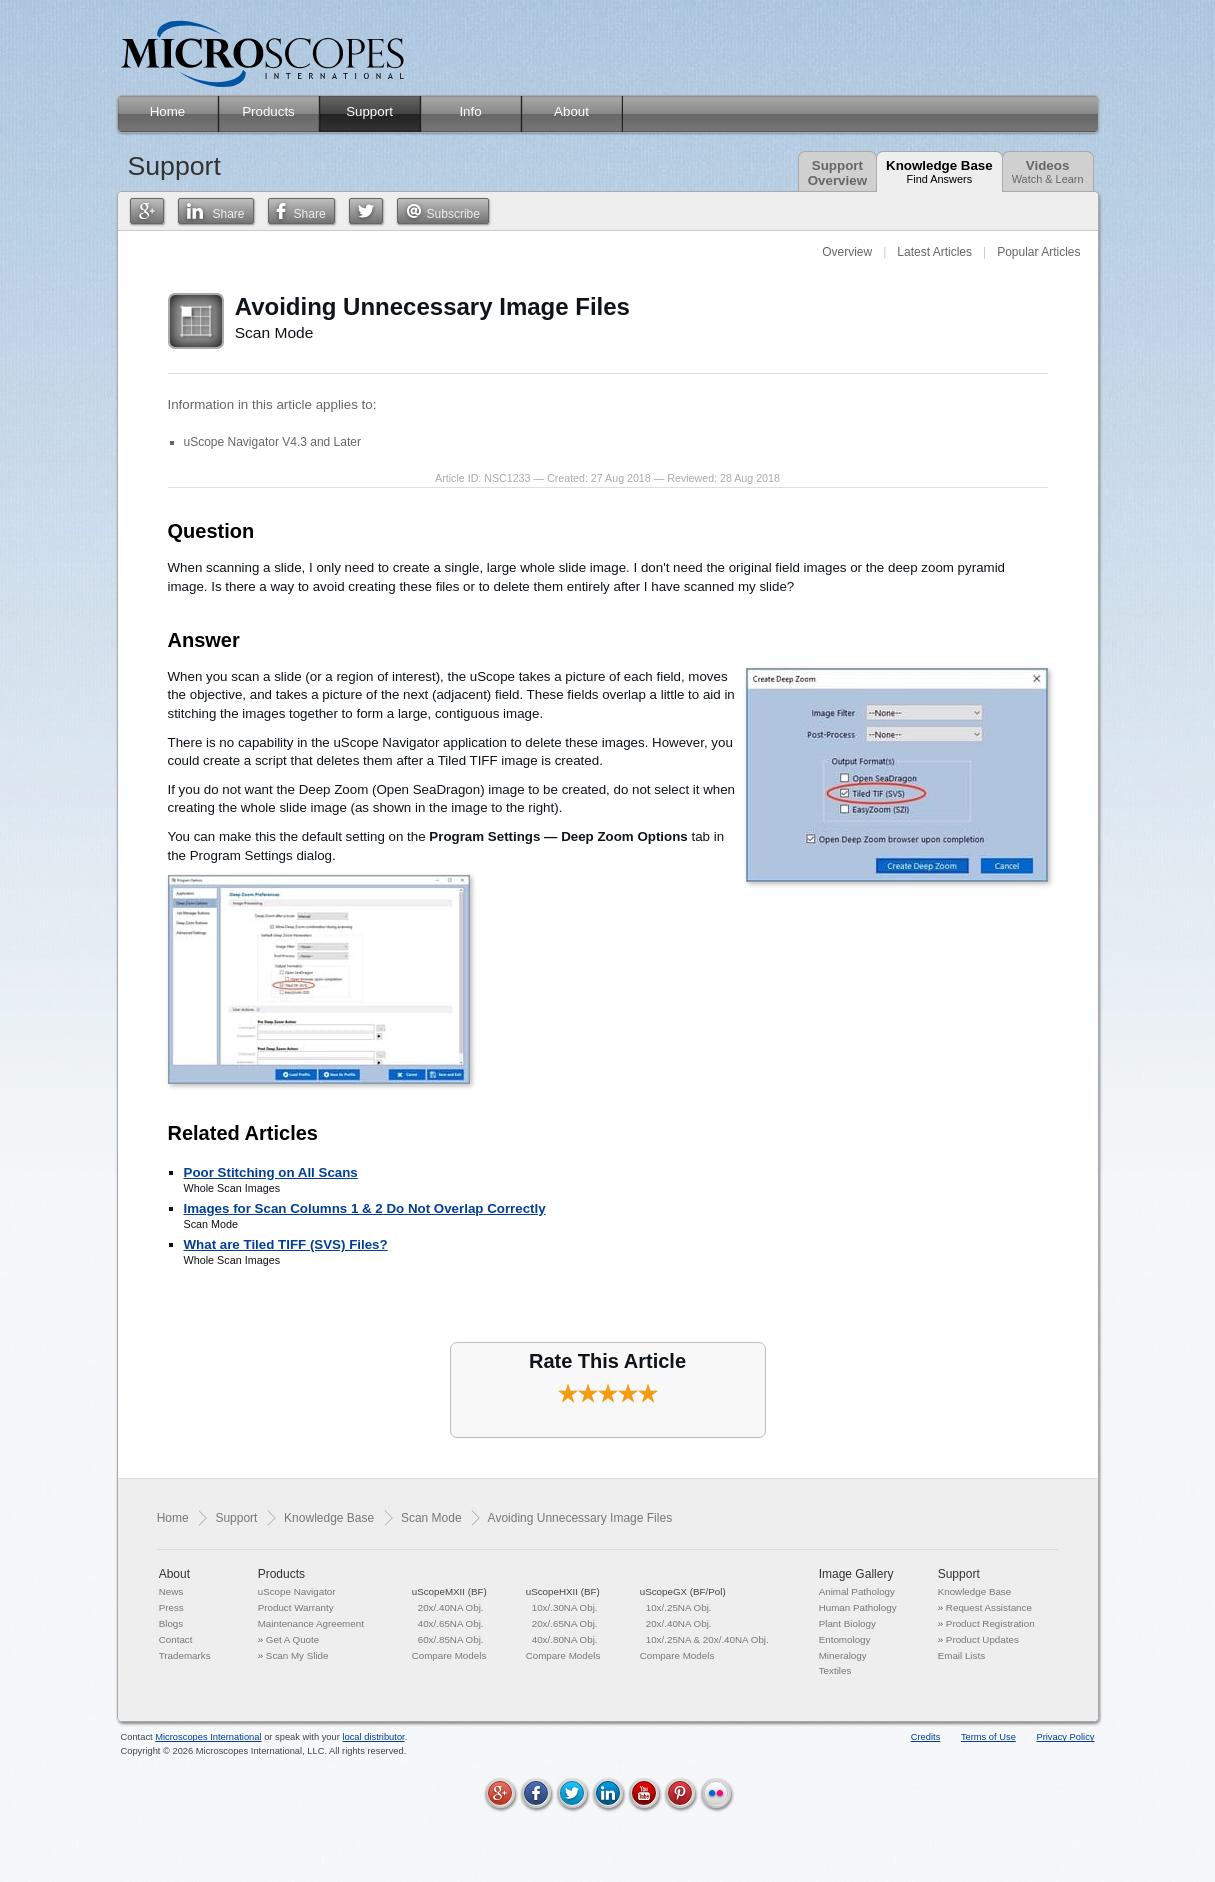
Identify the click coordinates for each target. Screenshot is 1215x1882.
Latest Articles (934, 252)
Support (236, 1518)
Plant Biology (847, 1623)
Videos (1048, 171)
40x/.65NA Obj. (451, 1623)
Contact (176, 1639)
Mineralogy (843, 1655)
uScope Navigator (297, 1591)
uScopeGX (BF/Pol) (683, 1591)
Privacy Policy (1065, 1737)
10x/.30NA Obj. (565, 1607)
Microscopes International (208, 1737)
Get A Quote (292, 1639)
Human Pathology (858, 1607)
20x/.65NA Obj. (565, 1623)
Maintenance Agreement (311, 1623)
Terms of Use (988, 1737)
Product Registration (990, 1623)
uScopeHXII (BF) (563, 1591)
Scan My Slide (297, 1655)
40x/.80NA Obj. (565, 1639)
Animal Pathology (857, 1591)
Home (173, 1518)
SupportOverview (837, 173)
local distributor (373, 1737)
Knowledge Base (939, 171)
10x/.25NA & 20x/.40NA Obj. (707, 1639)
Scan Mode (431, 1518)
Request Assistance (989, 1607)
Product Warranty (296, 1607)
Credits (926, 1737)
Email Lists (961, 1655)
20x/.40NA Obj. (451, 1607)
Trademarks (185, 1655)
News (171, 1591)
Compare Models (449, 1655)
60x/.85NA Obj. (451, 1639)
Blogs (171, 1623)
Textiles (835, 1670)
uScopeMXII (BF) (449, 1591)
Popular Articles (1038, 252)
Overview (847, 252)
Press (171, 1607)
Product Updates (982, 1639)
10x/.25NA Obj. (679, 1607)
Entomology (845, 1639)
